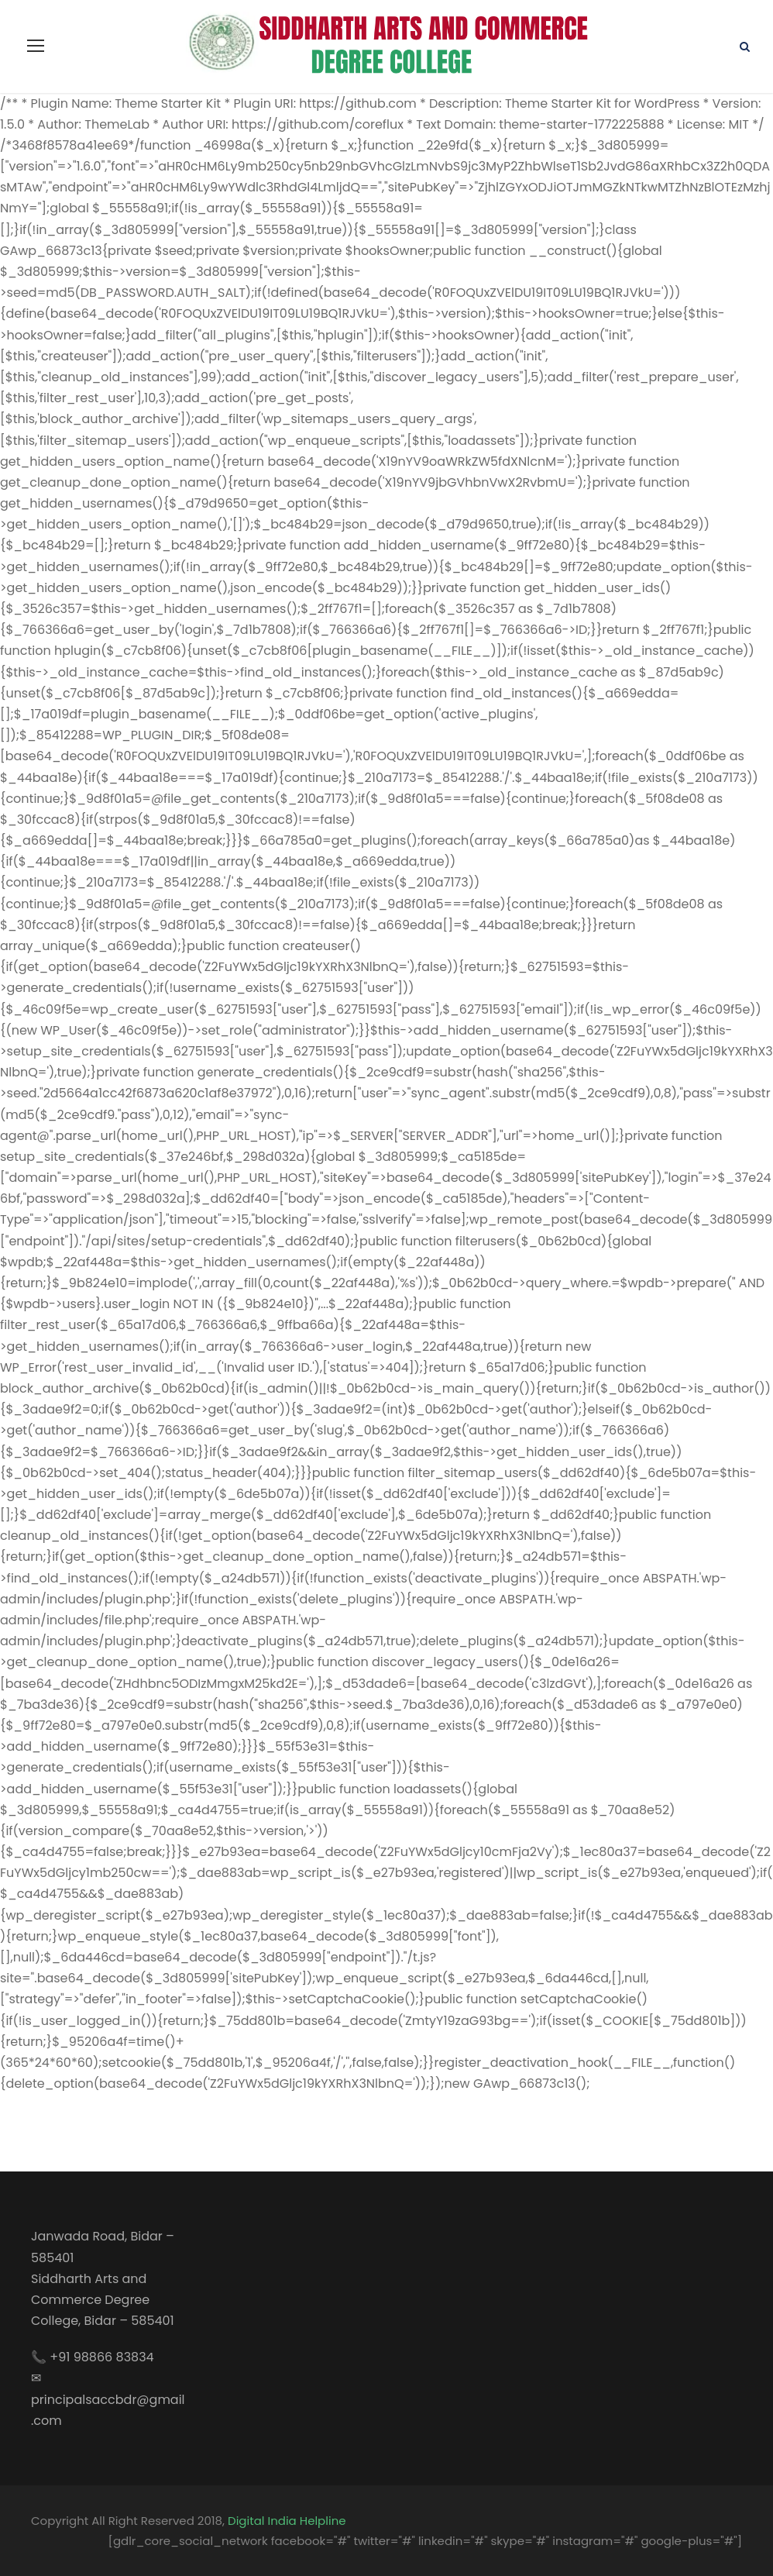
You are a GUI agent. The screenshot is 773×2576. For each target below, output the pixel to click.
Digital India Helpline (286, 2520)
